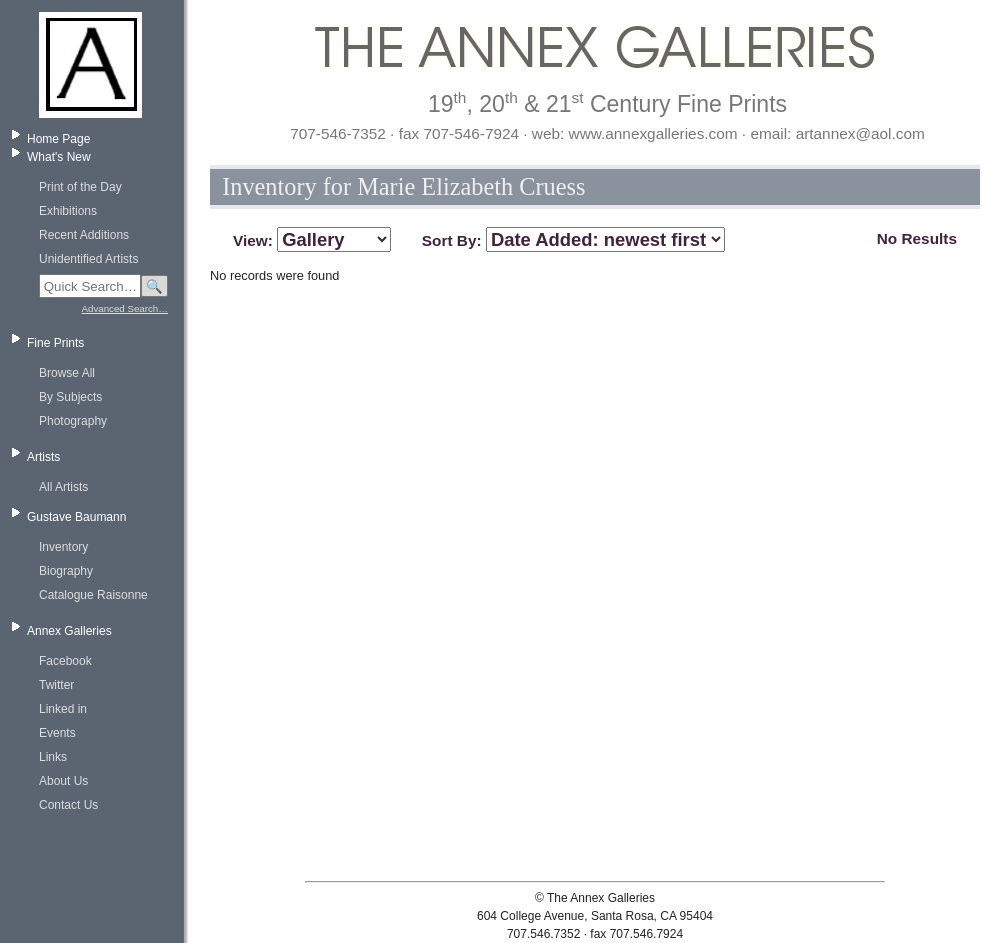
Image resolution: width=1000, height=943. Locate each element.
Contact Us (68, 805)
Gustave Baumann (76, 517)
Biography (66, 571)
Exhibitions (68, 211)
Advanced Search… (125, 308)
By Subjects (70, 397)
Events (57, 733)
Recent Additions (84, 235)
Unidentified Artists (88, 259)
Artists (43, 457)
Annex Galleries (69, 631)
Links (53, 757)
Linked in (63, 709)
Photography (73, 421)
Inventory (63, 547)
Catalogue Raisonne (93, 595)
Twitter (56, 685)
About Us (63, 781)
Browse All (67, 373)
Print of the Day (80, 187)
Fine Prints (55, 343)
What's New (59, 157)
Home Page (58, 139)
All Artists (63, 487)
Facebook (65, 661)
